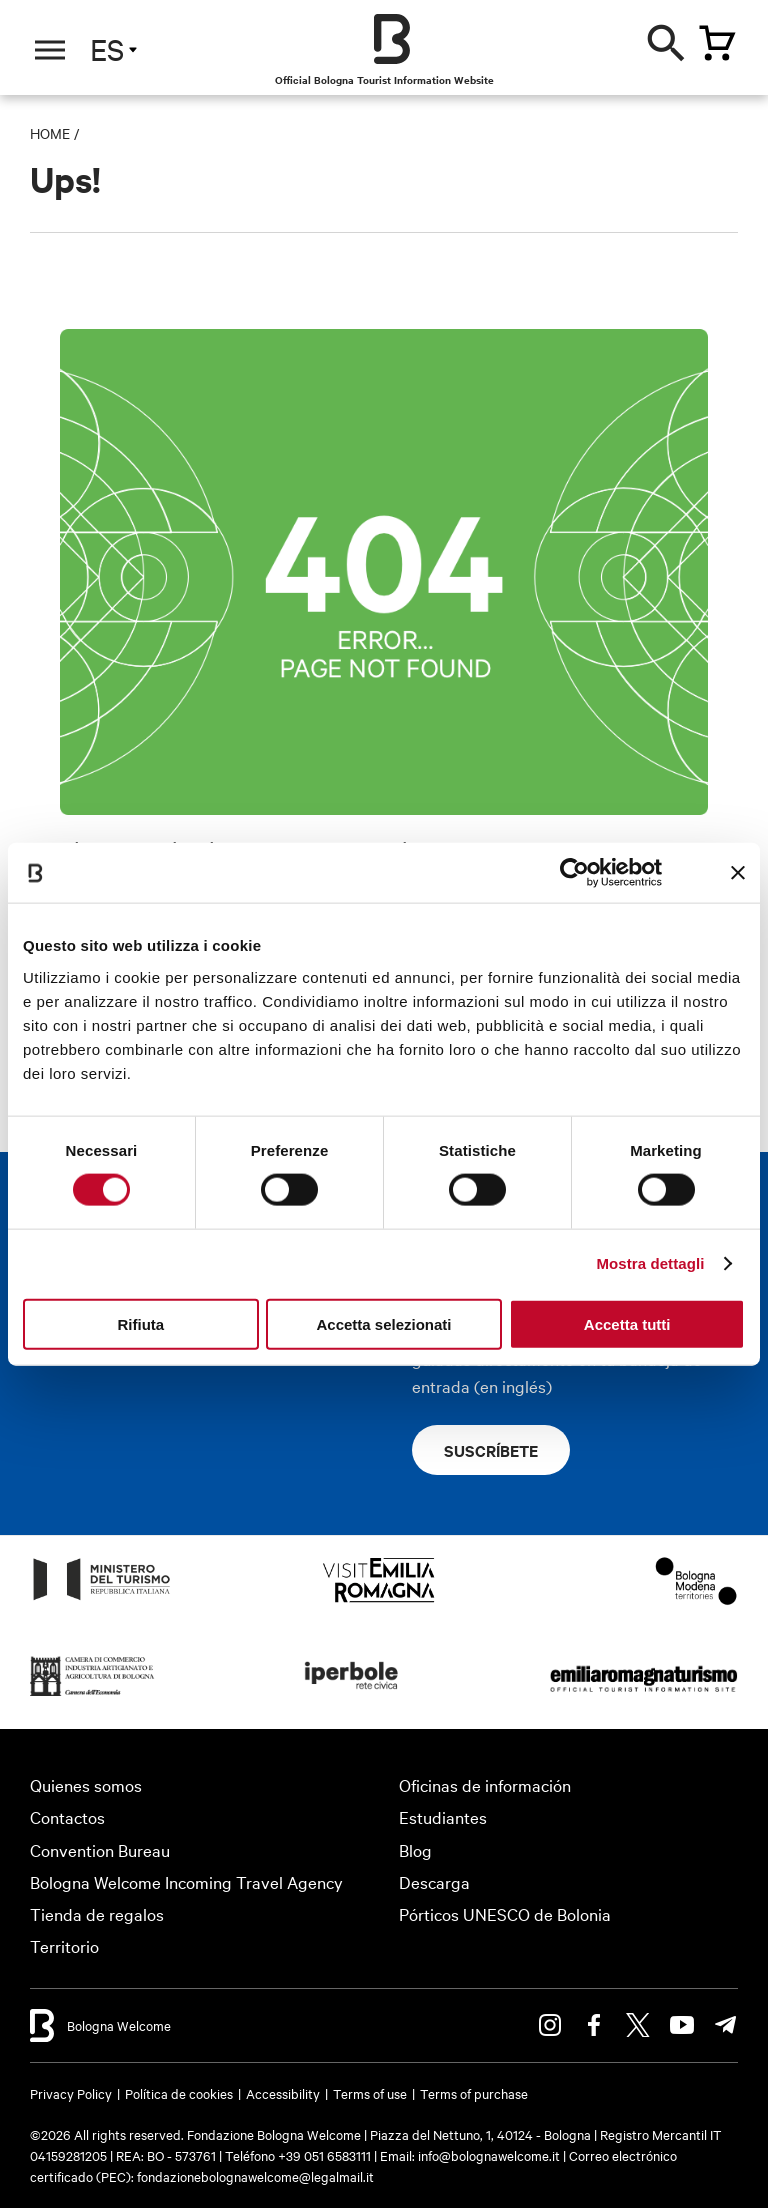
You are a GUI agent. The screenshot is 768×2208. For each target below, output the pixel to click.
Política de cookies (179, 2093)
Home (50, 133)
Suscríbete (491, 1450)
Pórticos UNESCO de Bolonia (505, 1913)
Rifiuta (140, 1323)
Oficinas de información (485, 1784)
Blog (415, 1849)
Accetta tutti (627, 1323)
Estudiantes (443, 1816)
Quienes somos (86, 1784)
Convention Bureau (100, 1849)
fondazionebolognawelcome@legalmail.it (255, 2176)
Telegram (726, 2025)
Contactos (67, 1816)
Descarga (434, 1881)
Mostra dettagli (650, 1263)
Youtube (682, 2025)
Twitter (638, 2025)
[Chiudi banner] (738, 873)
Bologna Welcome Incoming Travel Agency (186, 1881)
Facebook (594, 2025)
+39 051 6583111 (326, 2155)
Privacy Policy (71, 2093)
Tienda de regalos (97, 1913)
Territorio (64, 1945)
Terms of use (370, 2093)
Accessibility (283, 2093)
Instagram (550, 2025)
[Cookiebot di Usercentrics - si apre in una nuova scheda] (574, 873)
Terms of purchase (474, 2093)
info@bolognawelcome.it (489, 2155)
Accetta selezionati (383, 1323)
